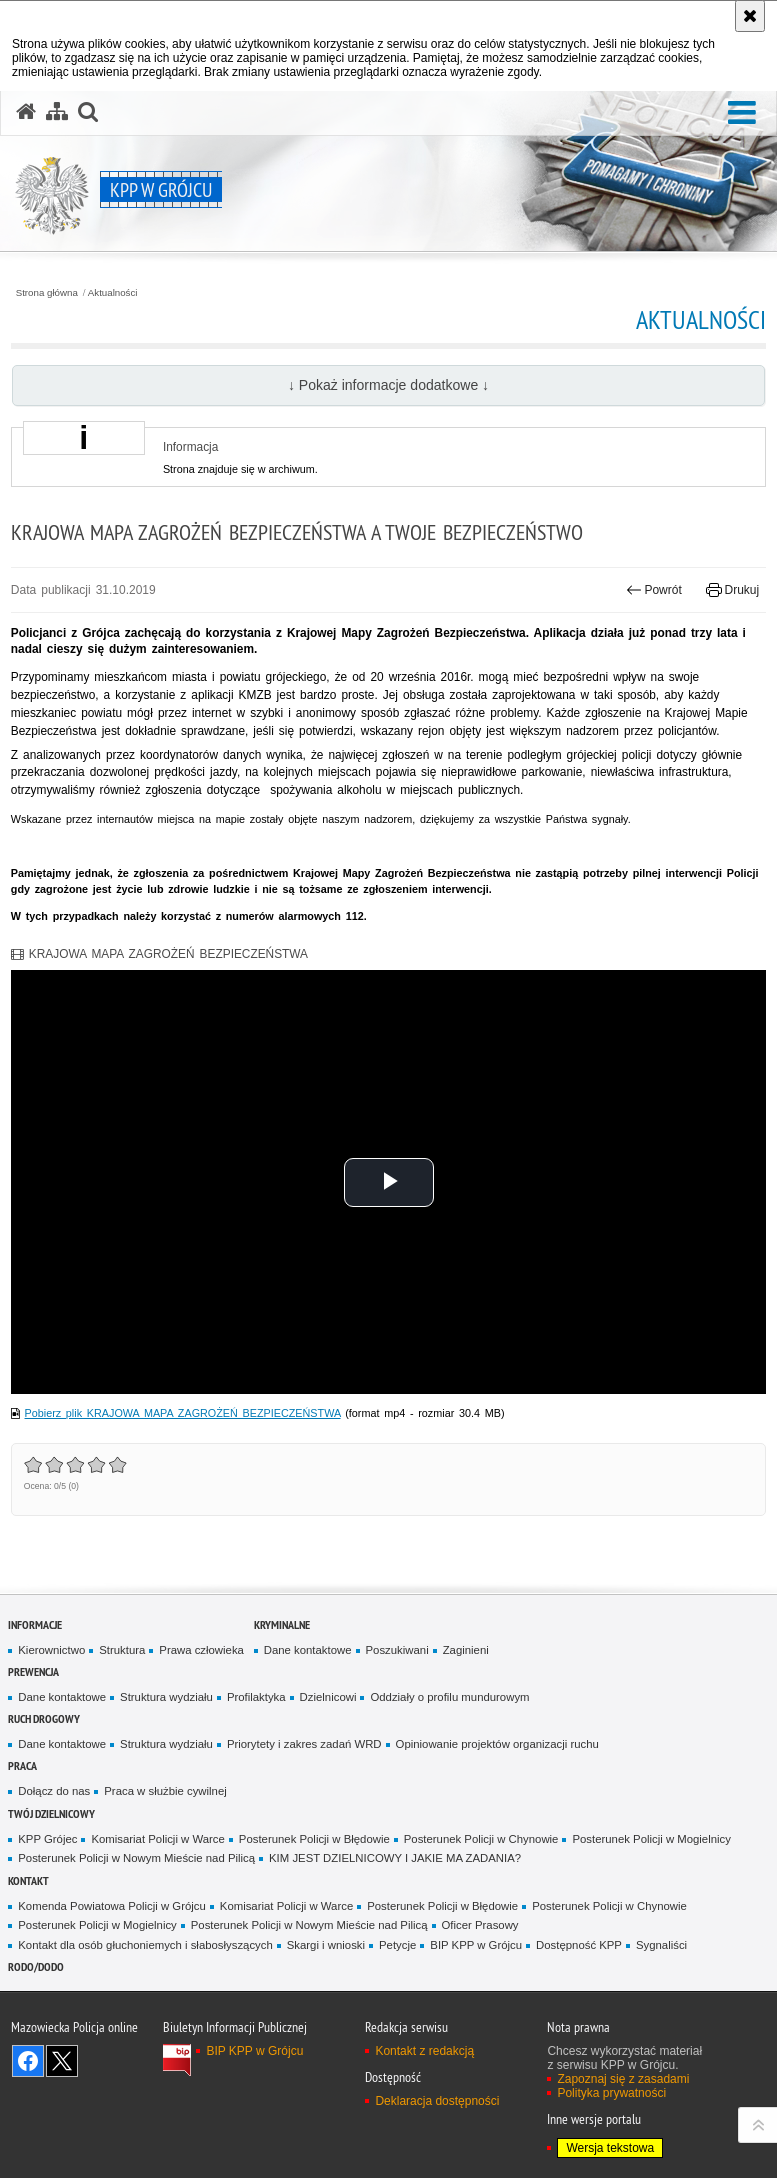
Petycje (397, 1945)
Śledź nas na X (62, 2061)
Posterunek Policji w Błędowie (314, 1839)
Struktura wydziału (166, 1697)
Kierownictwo (51, 1650)
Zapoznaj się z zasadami (623, 2079)
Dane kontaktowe (308, 1650)
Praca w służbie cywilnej (165, 1791)
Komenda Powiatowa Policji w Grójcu (112, 1906)
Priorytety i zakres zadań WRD (304, 1744)
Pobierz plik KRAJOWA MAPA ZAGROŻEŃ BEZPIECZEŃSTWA (183, 1413)
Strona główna (47, 293)
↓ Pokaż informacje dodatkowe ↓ (388, 385)
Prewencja (33, 1671)
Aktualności (113, 293)
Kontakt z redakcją (424, 2051)
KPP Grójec (47, 1839)
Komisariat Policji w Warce (157, 1839)
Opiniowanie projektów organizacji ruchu (497, 1744)
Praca (22, 1765)
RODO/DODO (36, 1966)
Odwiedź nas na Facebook (28, 2061)
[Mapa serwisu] (57, 112)
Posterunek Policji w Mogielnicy (651, 1839)
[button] (742, 113)
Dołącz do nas (54, 1791)
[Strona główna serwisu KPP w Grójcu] (26, 112)
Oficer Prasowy (480, 1925)
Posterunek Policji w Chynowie (481, 1839)
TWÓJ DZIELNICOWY (51, 1813)
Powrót (654, 590)
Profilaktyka (256, 1697)
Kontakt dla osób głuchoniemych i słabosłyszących (145, 1945)
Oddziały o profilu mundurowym (449, 1697)
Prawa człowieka (201, 1650)
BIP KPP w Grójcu (476, 1945)
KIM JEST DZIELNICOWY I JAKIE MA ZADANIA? (395, 1858)
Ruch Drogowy (44, 1718)
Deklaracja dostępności (437, 2101)
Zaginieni (466, 1650)
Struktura (122, 1650)
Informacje (35, 1624)
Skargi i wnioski (326, 1945)
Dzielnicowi (328, 1697)
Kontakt (28, 1880)
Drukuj (732, 590)
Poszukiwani (397, 1650)
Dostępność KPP (579, 1945)
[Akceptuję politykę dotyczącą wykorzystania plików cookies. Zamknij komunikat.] (750, 16)
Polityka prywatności (611, 2093)
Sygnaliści (661, 1945)
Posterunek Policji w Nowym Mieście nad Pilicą (136, 1858)
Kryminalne (282, 1624)
